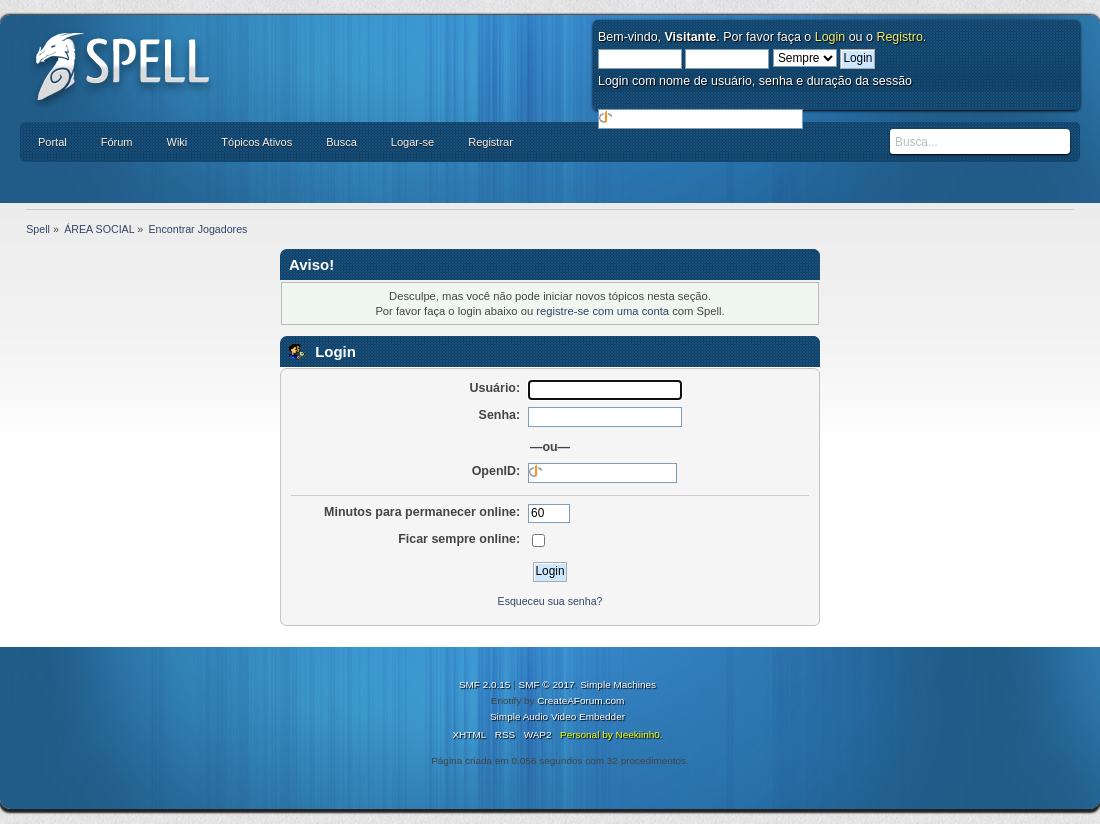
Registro (899, 37)
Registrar (490, 142)
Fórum (117, 142)
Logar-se (412, 142)
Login (830, 37)
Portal (52, 142)
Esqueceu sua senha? (550, 601)
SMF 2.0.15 (485, 684)
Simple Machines (618, 684)
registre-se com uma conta (602, 311)
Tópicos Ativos (256, 142)
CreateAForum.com (580, 700)
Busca (341, 142)
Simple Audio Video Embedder (557, 716)
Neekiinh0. (638, 734)
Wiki (177, 142)
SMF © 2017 (547, 684)
